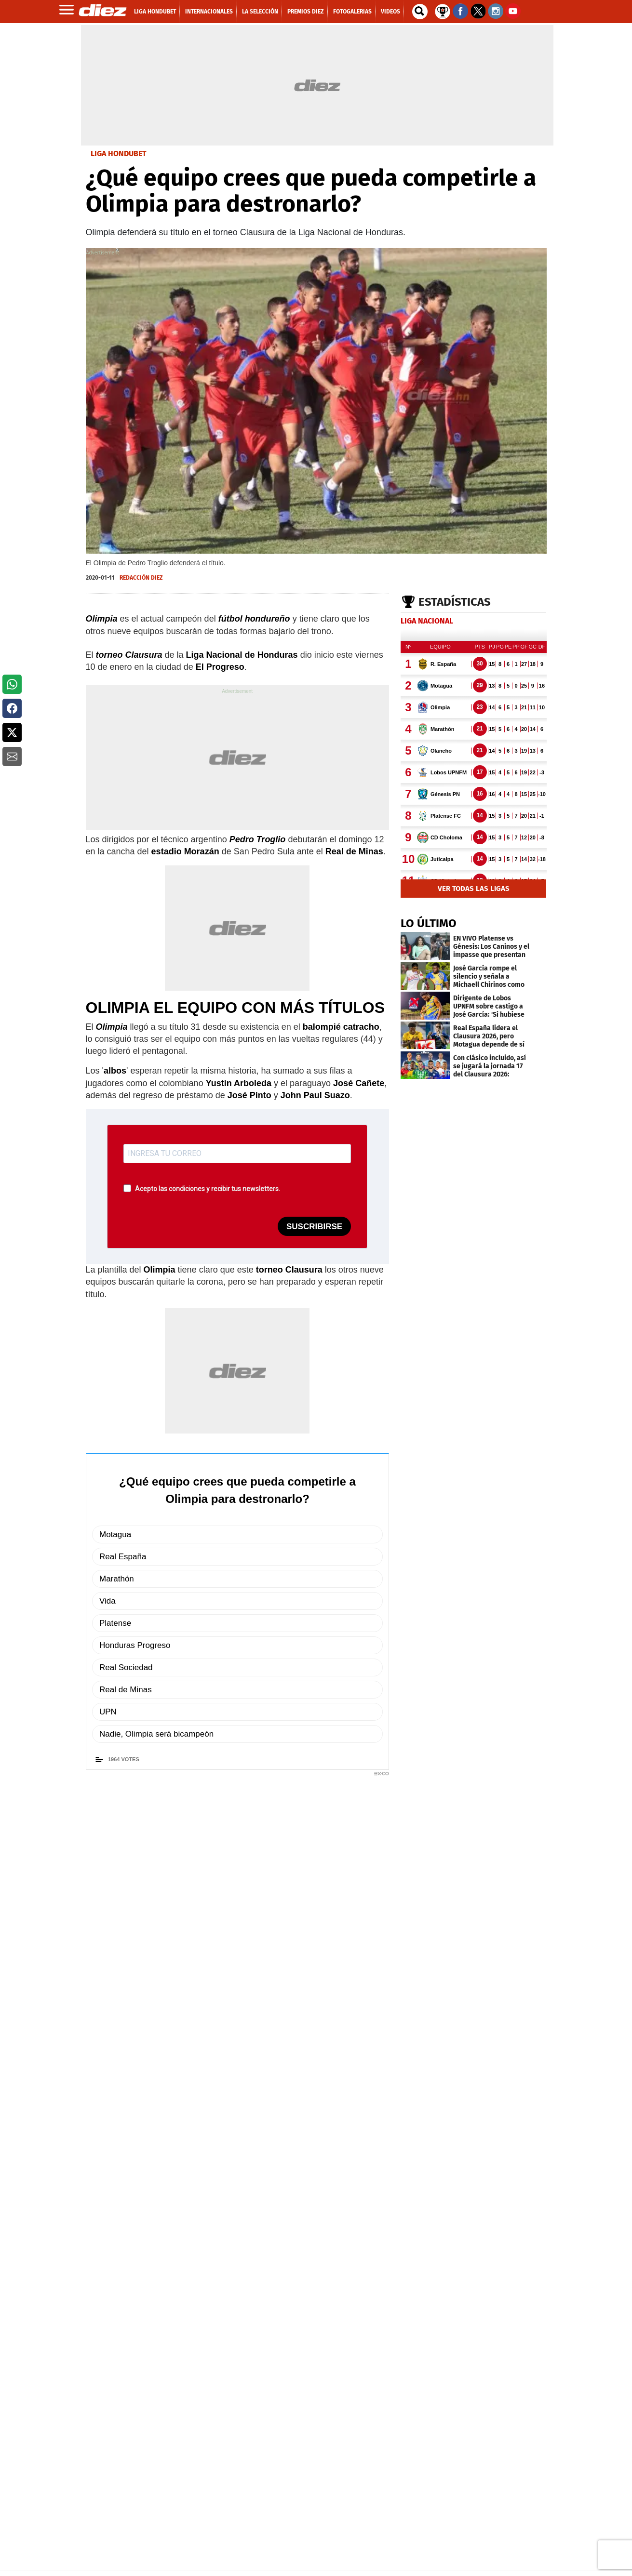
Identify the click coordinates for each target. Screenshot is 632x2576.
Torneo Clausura (122, 1893)
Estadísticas (454, 602)
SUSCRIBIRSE (314, 1226)
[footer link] (316, 2385)
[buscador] (420, 11)
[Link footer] (119, 2362)
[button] (12, 684)
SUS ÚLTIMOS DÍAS (472, 2260)
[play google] (497, 2430)
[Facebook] (209, 2546)
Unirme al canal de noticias (248, 1802)
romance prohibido (361, 2260)
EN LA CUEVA (230, 2260)
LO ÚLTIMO (429, 923)
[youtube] (262, 2546)
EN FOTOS (110, 2260)
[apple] (497, 2457)
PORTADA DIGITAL (356, 2409)
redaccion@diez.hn (154, 1858)
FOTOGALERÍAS (140, 2186)
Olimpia (181, 1893)
